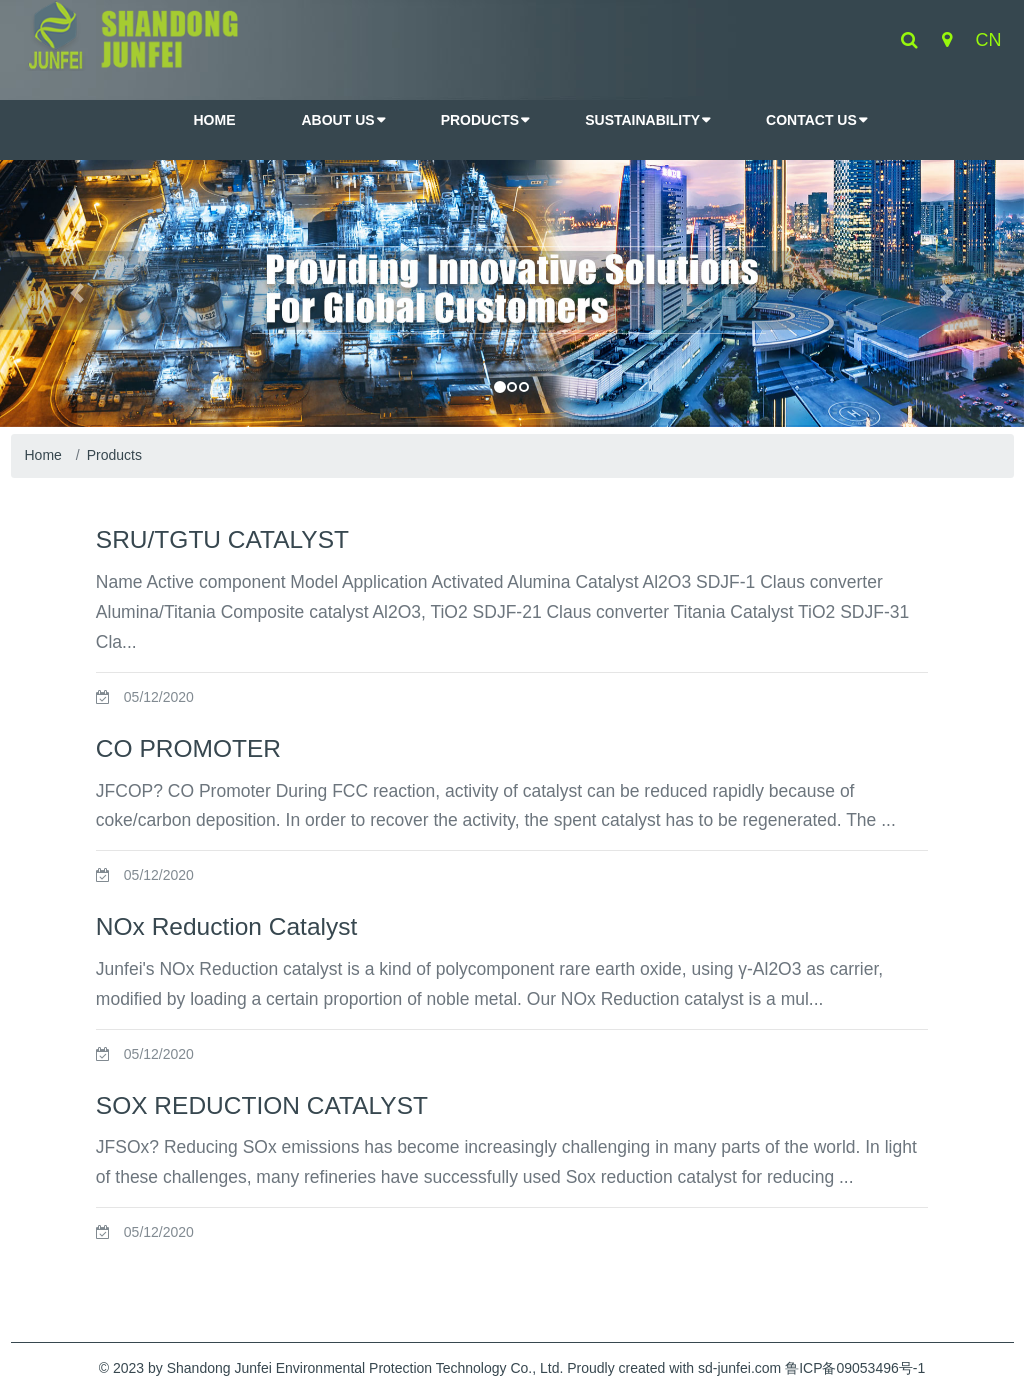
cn (989, 40)
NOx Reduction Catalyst (226, 926)
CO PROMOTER (188, 748)
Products (480, 120)
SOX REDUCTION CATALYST (262, 1105)
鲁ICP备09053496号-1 (855, 1368)
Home (43, 455)
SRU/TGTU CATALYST (222, 539)
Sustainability (642, 120)
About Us (338, 120)
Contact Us (811, 120)
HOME (215, 120)
